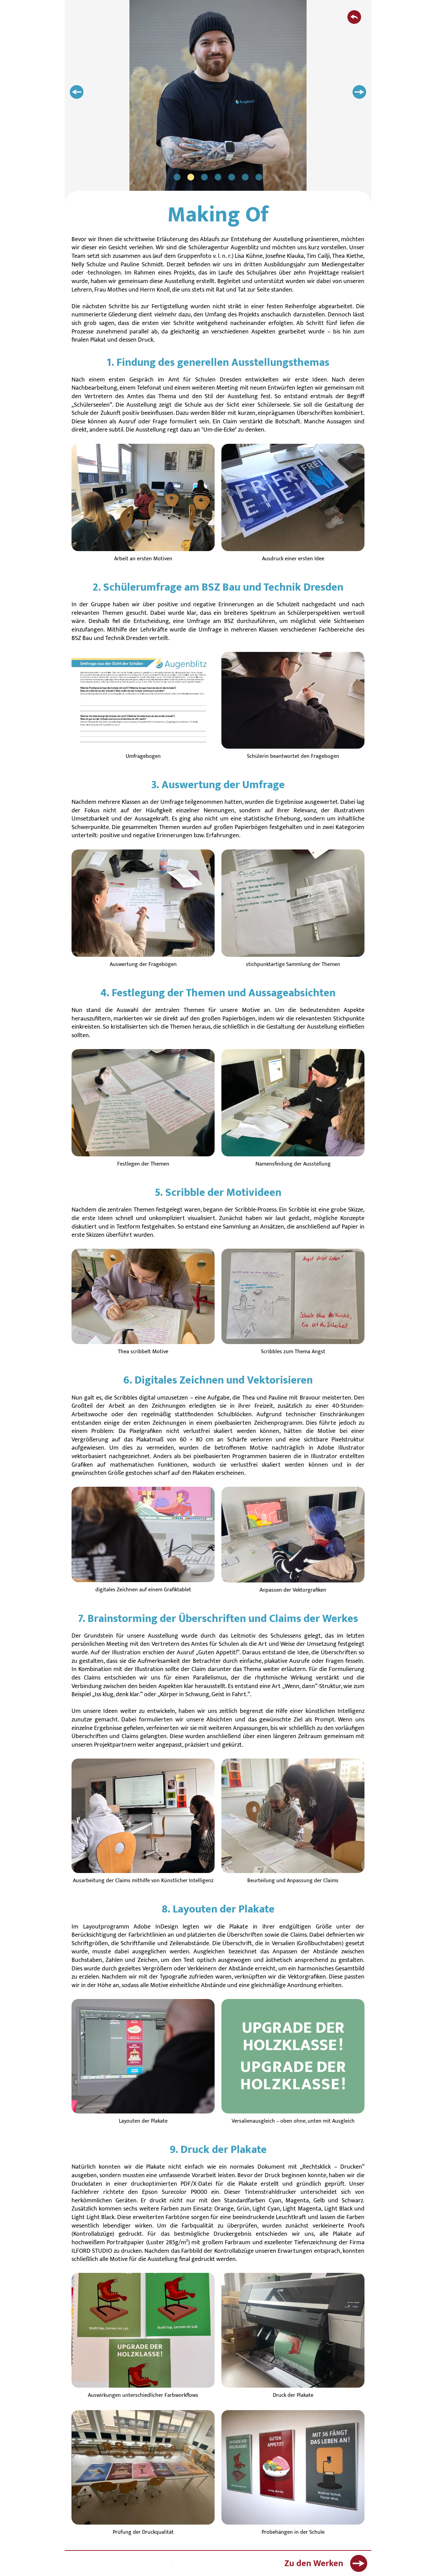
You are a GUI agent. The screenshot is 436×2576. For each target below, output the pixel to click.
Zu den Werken (325, 2563)
